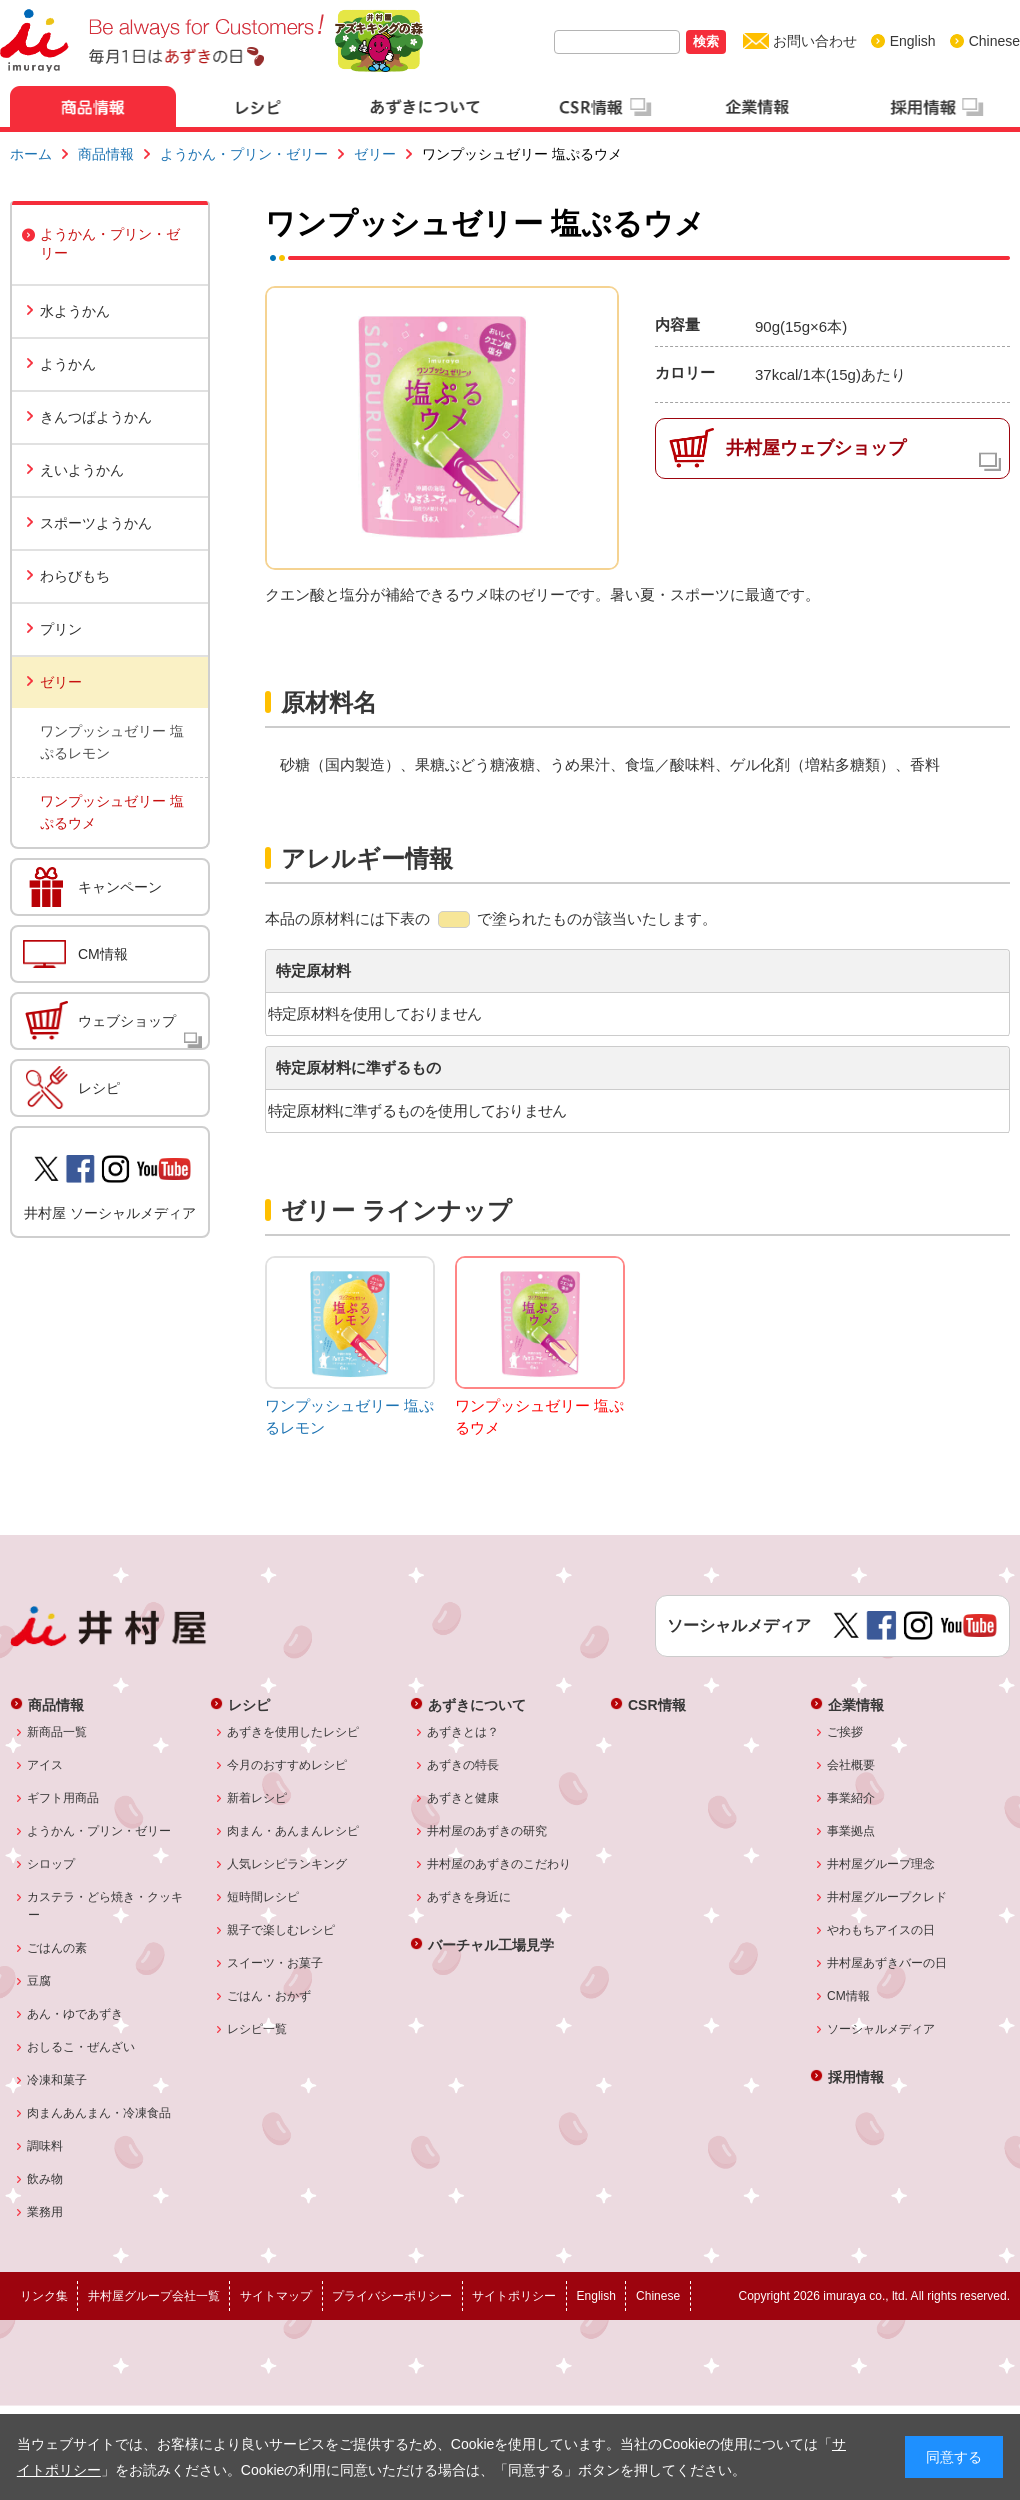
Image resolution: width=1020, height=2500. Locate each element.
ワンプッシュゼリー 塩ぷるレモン (112, 742)
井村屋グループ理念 (881, 1864)
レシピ (99, 1088)
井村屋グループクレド (887, 1897)
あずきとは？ (463, 1732)
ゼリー (375, 154)
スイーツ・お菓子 (275, 1963)
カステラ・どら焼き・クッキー (105, 1906)
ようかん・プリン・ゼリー (244, 154)
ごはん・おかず (269, 1996)
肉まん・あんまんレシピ (293, 1831)
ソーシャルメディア (881, 2029)
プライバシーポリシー (392, 2296)
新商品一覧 (57, 1732)
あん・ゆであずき (75, 2014)
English (913, 41)
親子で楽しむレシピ (281, 1930)
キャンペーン (120, 887)
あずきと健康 (463, 1798)
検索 (706, 41)
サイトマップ (276, 2296)
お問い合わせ (815, 41)
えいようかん (82, 470)
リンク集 (44, 2296)
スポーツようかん (96, 523)
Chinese (994, 41)
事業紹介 (851, 1798)
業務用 (45, 2212)
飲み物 (45, 2179)
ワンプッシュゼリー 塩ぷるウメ (112, 812)
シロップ (51, 1864)
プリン (61, 629)
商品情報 (106, 154)
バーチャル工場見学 (491, 1944)
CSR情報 (657, 1704)
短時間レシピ (263, 1897)
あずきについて (477, 1704)
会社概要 (851, 1765)
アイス (45, 1765)
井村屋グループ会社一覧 (154, 2296)
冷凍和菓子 (57, 2080)
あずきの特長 (463, 1765)
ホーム (31, 154)
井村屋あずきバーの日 (887, 1963)
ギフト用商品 (63, 1798)
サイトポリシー (514, 2296)
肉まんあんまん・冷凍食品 (99, 2113)
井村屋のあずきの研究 (487, 1831)
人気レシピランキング (287, 1864)
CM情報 (103, 954)
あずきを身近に (469, 1897)
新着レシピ (257, 1798)
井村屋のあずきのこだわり (499, 1864)
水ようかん (75, 311)
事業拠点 (851, 1831)
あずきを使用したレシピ (293, 1732)
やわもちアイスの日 (881, 1930)
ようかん (68, 364)
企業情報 (856, 1704)
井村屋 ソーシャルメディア (110, 1213)
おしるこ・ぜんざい (81, 2047)
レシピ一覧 (257, 2029)
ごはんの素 (57, 1948)
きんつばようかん (96, 417)
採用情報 (856, 2076)
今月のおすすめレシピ (287, 1765)
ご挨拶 (845, 1732)
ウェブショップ (127, 1021)
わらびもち (75, 576)
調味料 (45, 2146)
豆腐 (39, 1981)
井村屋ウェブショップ (816, 448)
